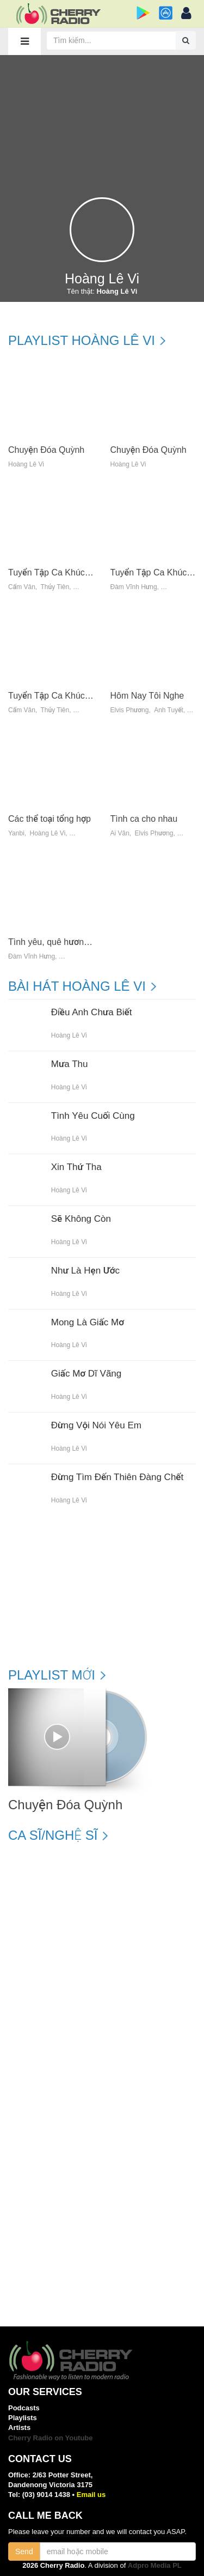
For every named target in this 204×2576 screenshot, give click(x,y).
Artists (19, 2427)
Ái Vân (119, 833)
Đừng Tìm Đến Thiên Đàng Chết (117, 1477)
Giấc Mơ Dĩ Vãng (86, 1374)
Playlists (22, 2418)
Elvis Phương (129, 710)
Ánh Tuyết (168, 710)
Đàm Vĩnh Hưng (133, 587)
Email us (91, 2494)
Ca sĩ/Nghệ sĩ (52, 1835)
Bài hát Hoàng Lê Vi (77, 986)
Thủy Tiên (55, 587)
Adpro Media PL (155, 2565)
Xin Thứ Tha (76, 1167)
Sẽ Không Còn (81, 1219)
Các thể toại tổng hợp (49, 818)
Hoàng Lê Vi (26, 464)
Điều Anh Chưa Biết (91, 1012)
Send (24, 2551)
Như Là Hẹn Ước (85, 1271)
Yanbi (16, 833)
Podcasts (24, 2408)
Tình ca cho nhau (144, 818)
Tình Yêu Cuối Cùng (93, 1116)
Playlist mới (51, 1675)
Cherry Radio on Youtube (50, 2438)
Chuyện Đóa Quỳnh (46, 449)
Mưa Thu (69, 1064)
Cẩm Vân (21, 587)
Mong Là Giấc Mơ (87, 1323)
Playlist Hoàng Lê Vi (81, 341)
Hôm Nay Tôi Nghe (147, 695)
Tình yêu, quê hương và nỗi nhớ (70, 942)
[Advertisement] (102, 120)
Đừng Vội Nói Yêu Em (96, 1426)
